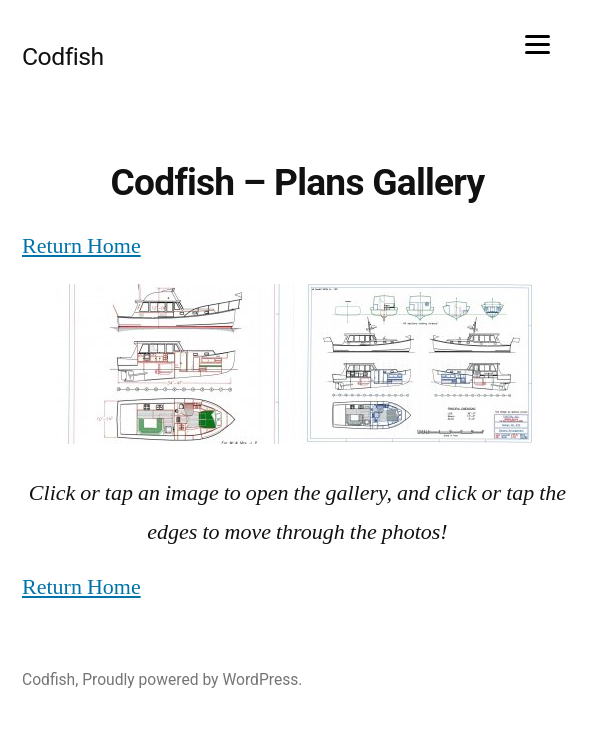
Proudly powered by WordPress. (192, 679)
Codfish (63, 56)
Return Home (81, 246)
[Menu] (537, 42)
